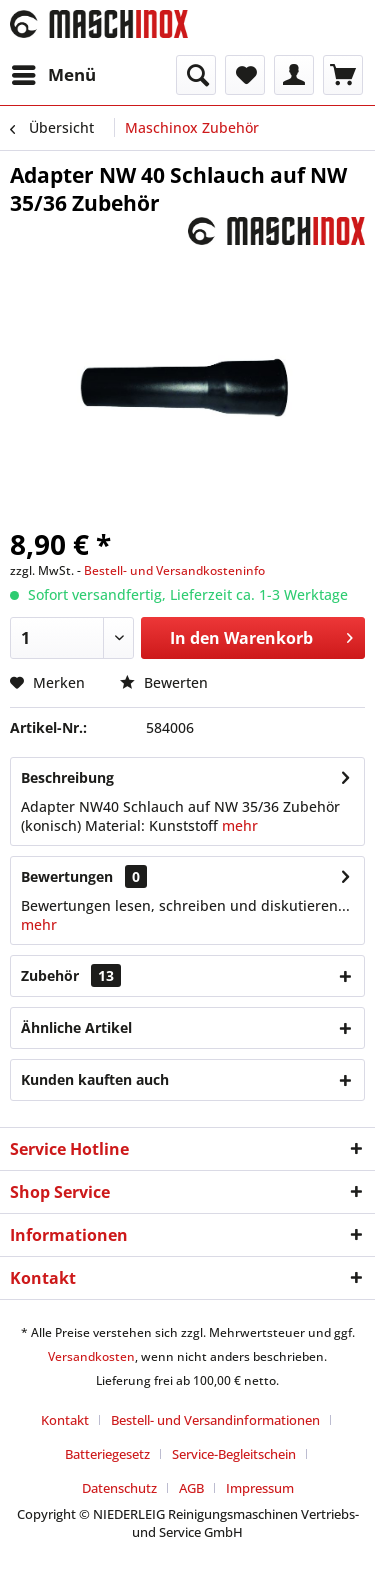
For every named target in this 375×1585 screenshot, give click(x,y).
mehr (240, 825)
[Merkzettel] (245, 75)
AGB (191, 1488)
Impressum (260, 1488)
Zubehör (71, 975)
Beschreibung (67, 777)
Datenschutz (119, 1488)
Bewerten (164, 682)
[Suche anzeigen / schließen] (196, 75)
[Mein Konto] (294, 75)
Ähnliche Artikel (76, 1027)
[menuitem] (53, 75)
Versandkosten (91, 1356)
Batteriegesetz (107, 1454)
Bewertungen (67, 876)
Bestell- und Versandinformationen (215, 1420)
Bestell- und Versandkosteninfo (174, 570)
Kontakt (65, 1420)
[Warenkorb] (343, 75)
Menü (54, 72)
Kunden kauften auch (95, 1079)
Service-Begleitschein (234, 1454)
